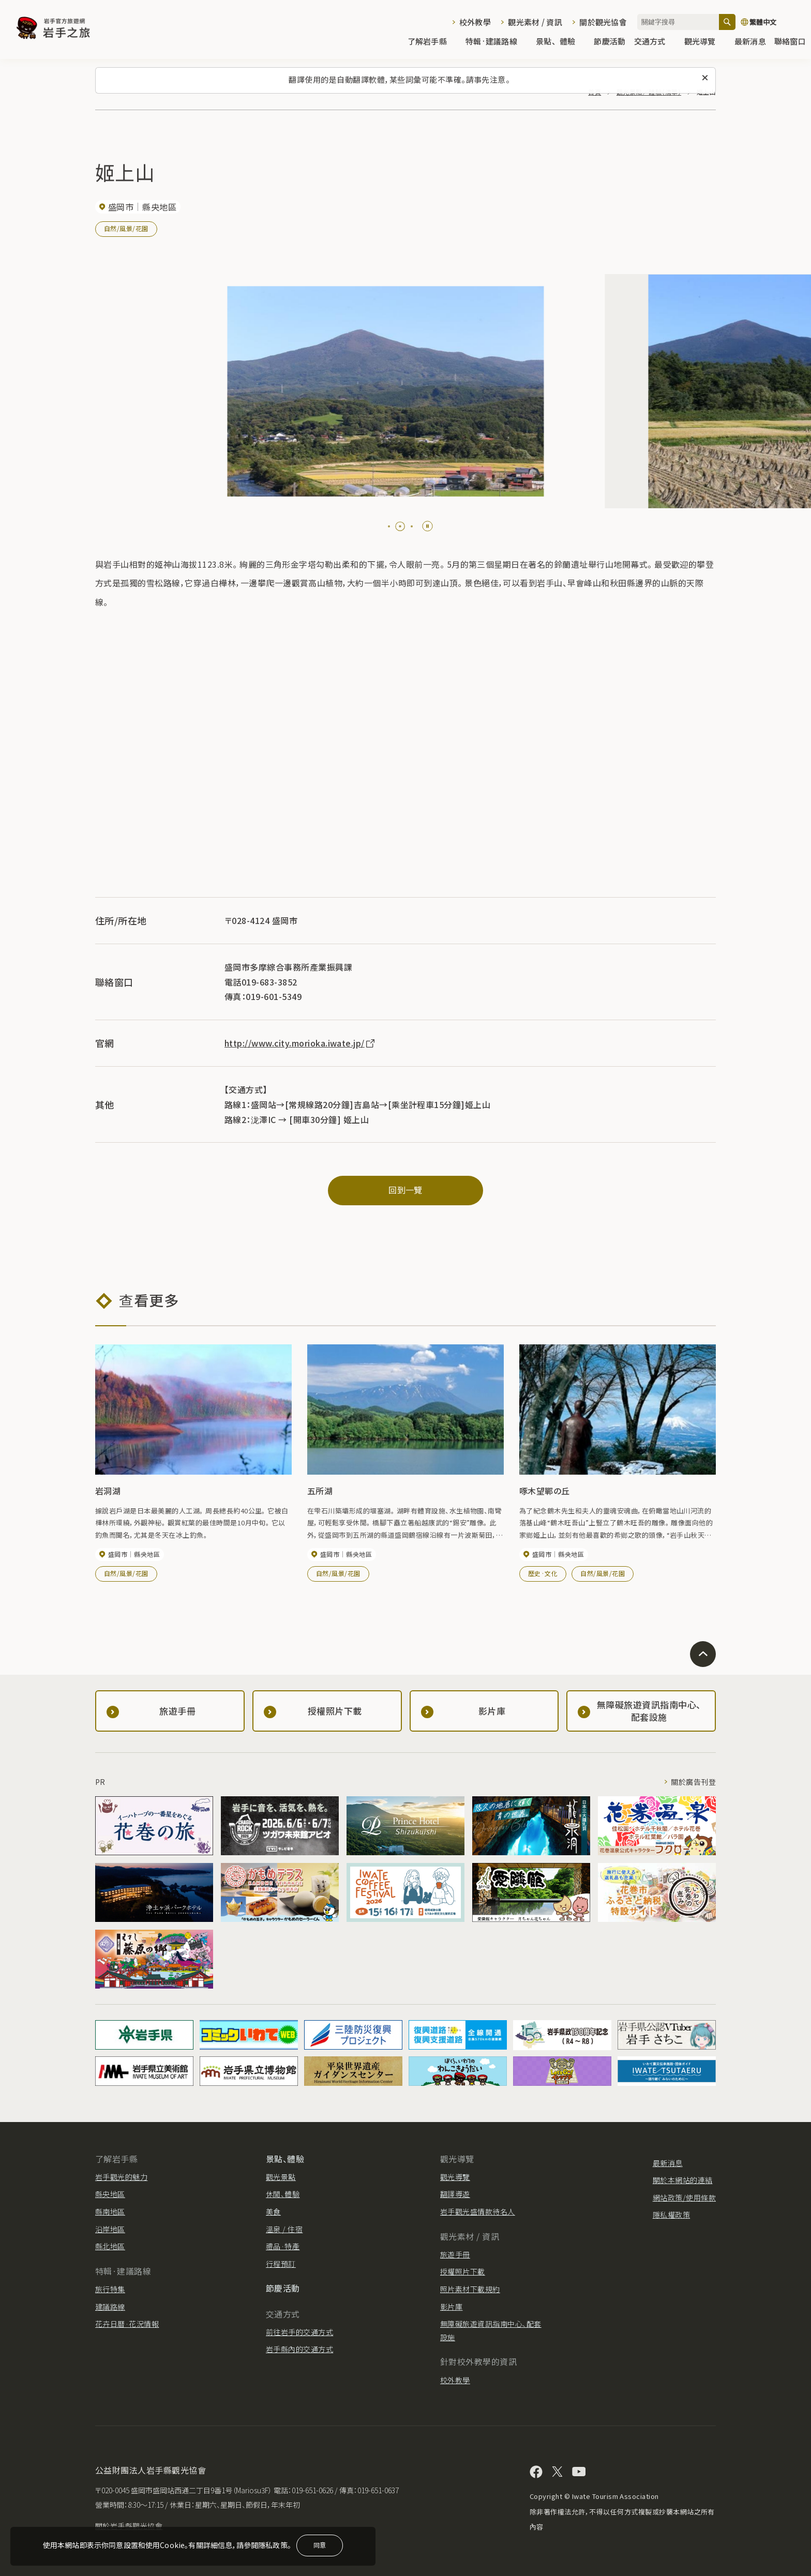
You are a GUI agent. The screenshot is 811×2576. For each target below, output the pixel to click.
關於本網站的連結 (683, 2180)
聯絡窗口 (790, 42)
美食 (273, 2211)
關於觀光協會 (603, 22)
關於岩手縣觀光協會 (128, 2526)
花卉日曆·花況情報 (127, 2324)
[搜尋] (727, 22)
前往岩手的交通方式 (299, 2332)
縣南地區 (110, 2211)
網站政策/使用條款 (684, 2197)
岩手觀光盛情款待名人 (477, 2211)
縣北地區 (110, 2246)
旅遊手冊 (455, 2254)
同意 (319, 2544)
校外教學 (475, 22)
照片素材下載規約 (470, 2289)
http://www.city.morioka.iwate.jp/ (300, 1043)
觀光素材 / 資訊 (535, 22)
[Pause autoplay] (427, 526)
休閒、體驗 (282, 2194)
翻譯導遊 (455, 2194)
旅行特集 (110, 2289)
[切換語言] (771, 22)
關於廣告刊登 (693, 1782)
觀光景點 (281, 2177)
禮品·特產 (282, 2246)
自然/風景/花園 (126, 228)
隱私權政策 (671, 2214)
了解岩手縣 (432, 42)
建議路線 (110, 2306)
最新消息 (750, 42)
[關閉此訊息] (705, 78)
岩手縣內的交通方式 (299, 2349)
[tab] (389, 526)
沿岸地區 (110, 2229)
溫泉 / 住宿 (284, 2229)
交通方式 (655, 42)
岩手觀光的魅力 (121, 2177)
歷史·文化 (543, 1573)
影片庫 (451, 2306)
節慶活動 (609, 42)
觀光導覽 (705, 42)
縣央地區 (110, 2194)
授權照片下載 (462, 2271)
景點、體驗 (560, 42)
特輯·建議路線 (496, 42)
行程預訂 (281, 2264)
